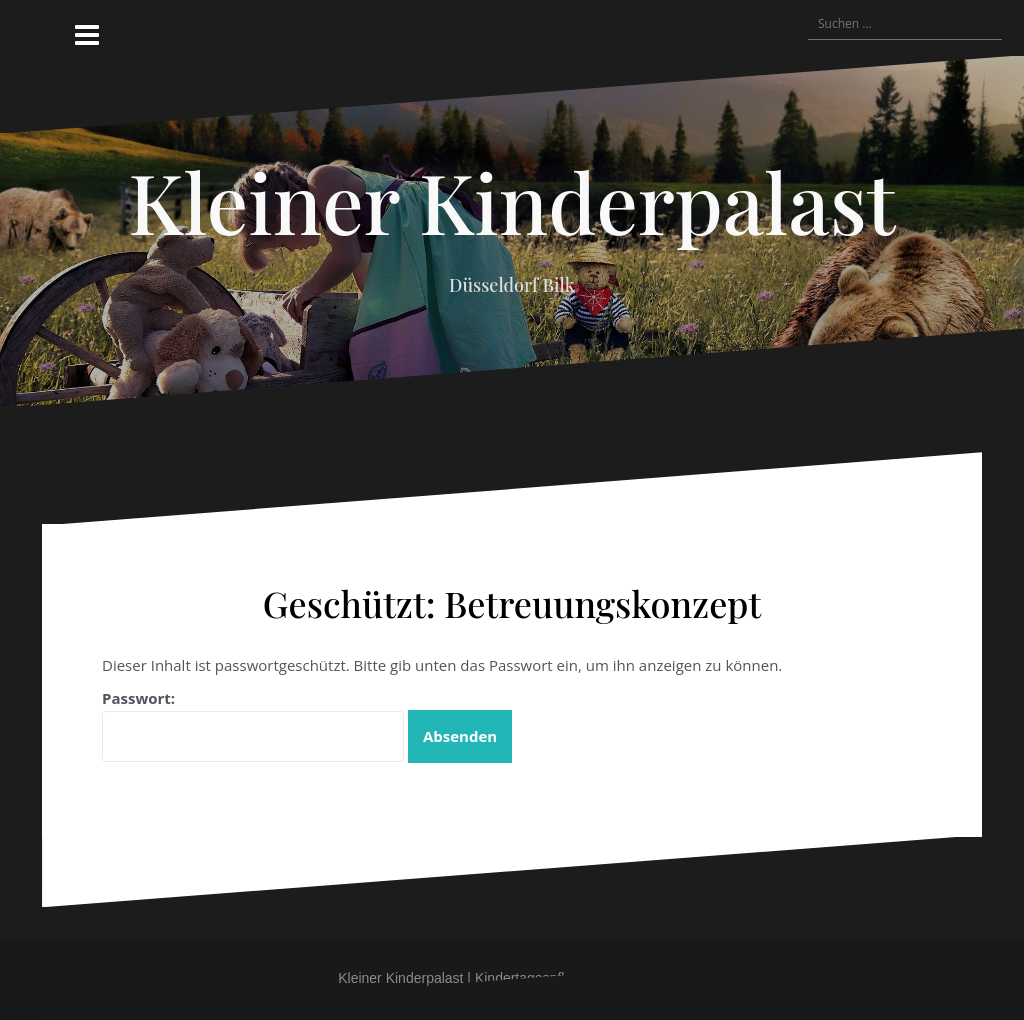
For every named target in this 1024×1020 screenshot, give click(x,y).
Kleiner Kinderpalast (512, 201)
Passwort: (253, 725)
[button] (712, 24)
